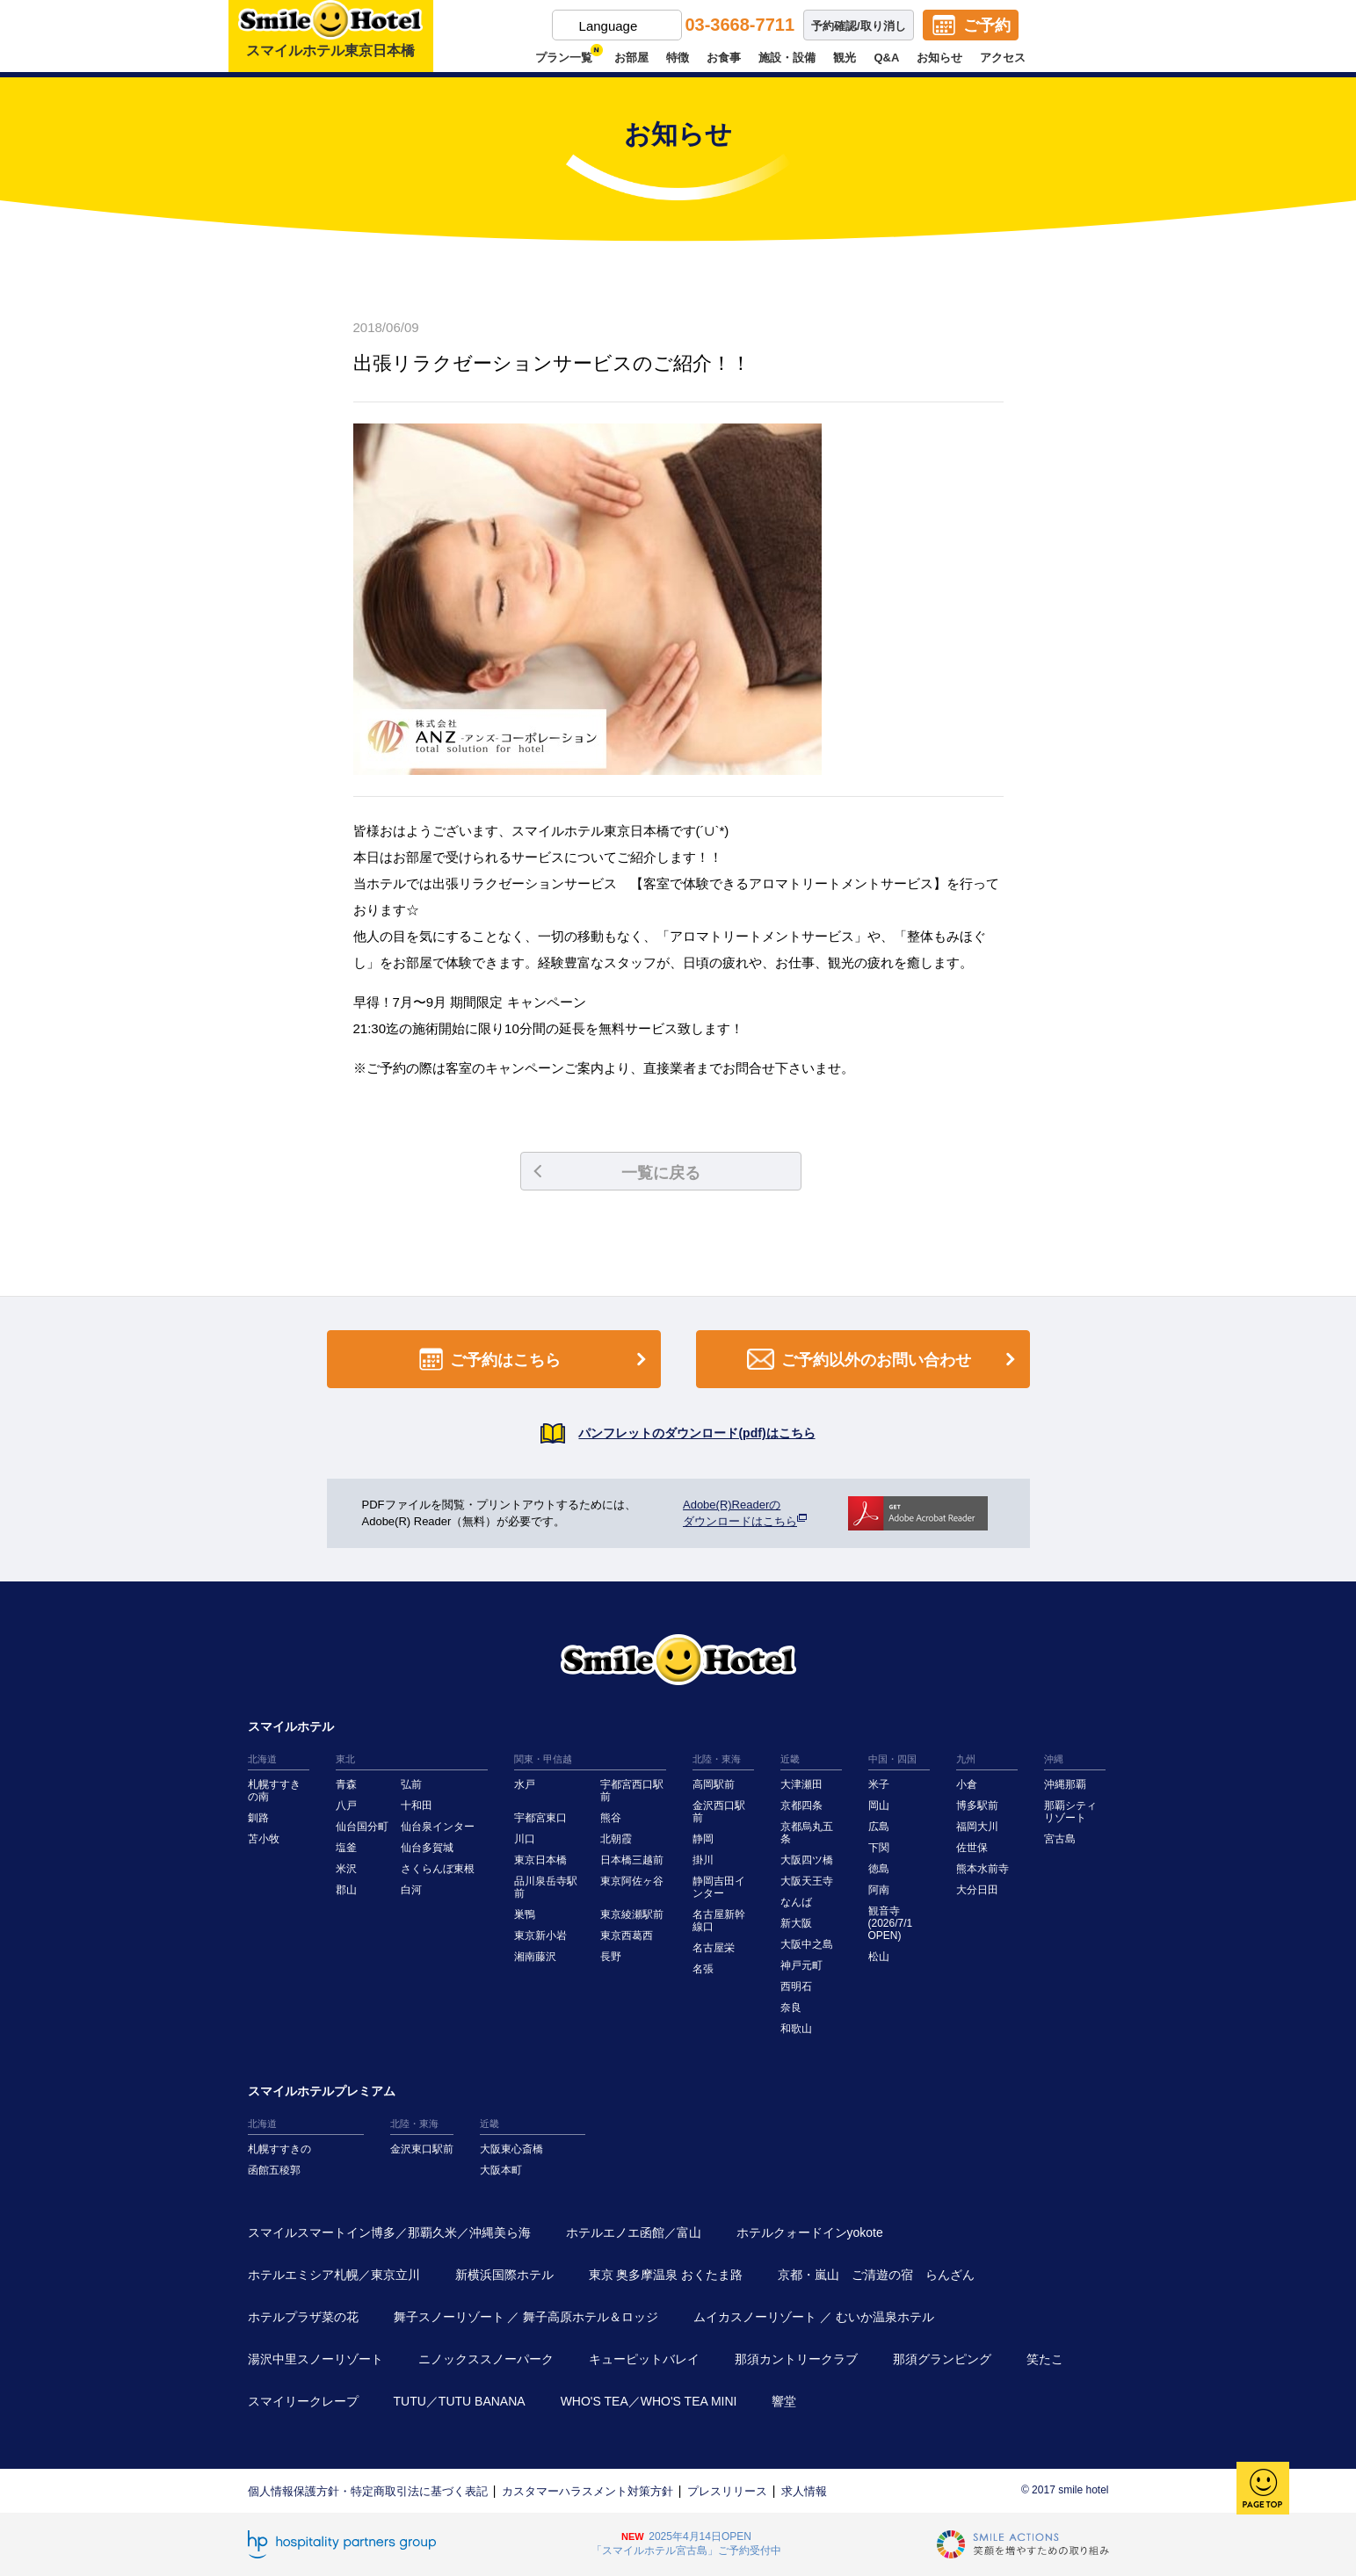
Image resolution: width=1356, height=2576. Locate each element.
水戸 (524, 1784)
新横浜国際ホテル (504, 2275)
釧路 (258, 1818)
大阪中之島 (806, 1944)
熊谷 (610, 1818)
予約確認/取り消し (858, 26)
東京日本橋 (540, 1860)
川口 (524, 1839)
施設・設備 (787, 57)
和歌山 (796, 2028)
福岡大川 (977, 1826)
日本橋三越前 (631, 1860)
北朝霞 (616, 1839)
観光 (844, 57)
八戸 (346, 1805)
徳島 (878, 1869)
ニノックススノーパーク (486, 2359)
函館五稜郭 (274, 2170)
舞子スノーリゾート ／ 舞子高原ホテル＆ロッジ (526, 2317)
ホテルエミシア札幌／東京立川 (334, 2275)
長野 (610, 1956)
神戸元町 (801, 1965)
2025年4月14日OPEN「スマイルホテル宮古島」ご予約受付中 (686, 2543)
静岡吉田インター (719, 1887)
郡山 (346, 1890)
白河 (411, 1890)
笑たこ (1044, 2359)
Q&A (886, 57)
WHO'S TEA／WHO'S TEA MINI (649, 2401)
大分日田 (977, 1890)
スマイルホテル (291, 1726)
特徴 (677, 57)
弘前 (411, 1784)
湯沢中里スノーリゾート (315, 2359)
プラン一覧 (566, 57)
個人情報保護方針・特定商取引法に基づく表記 (368, 2491)
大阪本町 (501, 2170)
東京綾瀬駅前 (631, 1914)
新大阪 (796, 1923)
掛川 (703, 1860)
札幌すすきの (279, 2149)
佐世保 (972, 1848)
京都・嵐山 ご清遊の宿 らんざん (876, 2275)
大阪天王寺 (806, 1881)
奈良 (790, 2007)
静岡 (703, 1839)
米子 (878, 1784)
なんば (796, 1902)
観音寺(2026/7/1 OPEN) (890, 1923)
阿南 (878, 1890)
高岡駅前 (714, 1784)
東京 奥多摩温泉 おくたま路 (666, 2275)
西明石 (796, 1986)
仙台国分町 (362, 1826)
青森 (346, 1784)
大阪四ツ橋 (806, 1860)
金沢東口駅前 (421, 2149)
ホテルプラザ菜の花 (303, 2317)
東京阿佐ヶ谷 (631, 1881)
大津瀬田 (801, 1784)
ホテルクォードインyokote (809, 2232)
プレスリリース (727, 2491)
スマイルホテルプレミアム (321, 2091)
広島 (878, 1826)
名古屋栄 (714, 1948)
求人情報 (804, 2491)
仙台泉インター (438, 1826)
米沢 (346, 1869)
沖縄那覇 (1065, 1784)
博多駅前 (977, 1805)
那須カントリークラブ (796, 2359)
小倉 (966, 1784)
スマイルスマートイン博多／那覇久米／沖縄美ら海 (389, 2232)
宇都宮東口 (540, 1818)
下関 (878, 1848)
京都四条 (801, 1805)
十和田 (416, 1805)
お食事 (724, 57)
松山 (878, 1956)
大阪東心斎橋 (511, 2149)
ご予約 (987, 25)
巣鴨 (524, 1914)
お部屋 (631, 57)
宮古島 (1060, 1839)
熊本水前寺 (982, 1869)
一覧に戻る (616, 1173)
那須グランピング (942, 2359)
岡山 (878, 1805)
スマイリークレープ (303, 2401)
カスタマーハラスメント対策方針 (587, 2491)
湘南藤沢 (535, 1956)
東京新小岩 (540, 1935)
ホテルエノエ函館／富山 (633, 2232)
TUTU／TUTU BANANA (460, 2401)
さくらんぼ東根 (438, 1869)
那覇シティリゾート (1070, 1811)
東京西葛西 (626, 1935)
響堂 (784, 2401)
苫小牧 (263, 1839)
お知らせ (939, 57)
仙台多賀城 (427, 1848)
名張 (703, 1969)
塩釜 (346, 1848)
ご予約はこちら (536, 1359)
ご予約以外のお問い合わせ (884, 1359)
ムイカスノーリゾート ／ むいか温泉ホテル (813, 2317)
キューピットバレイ (644, 2359)
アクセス (1003, 57)
